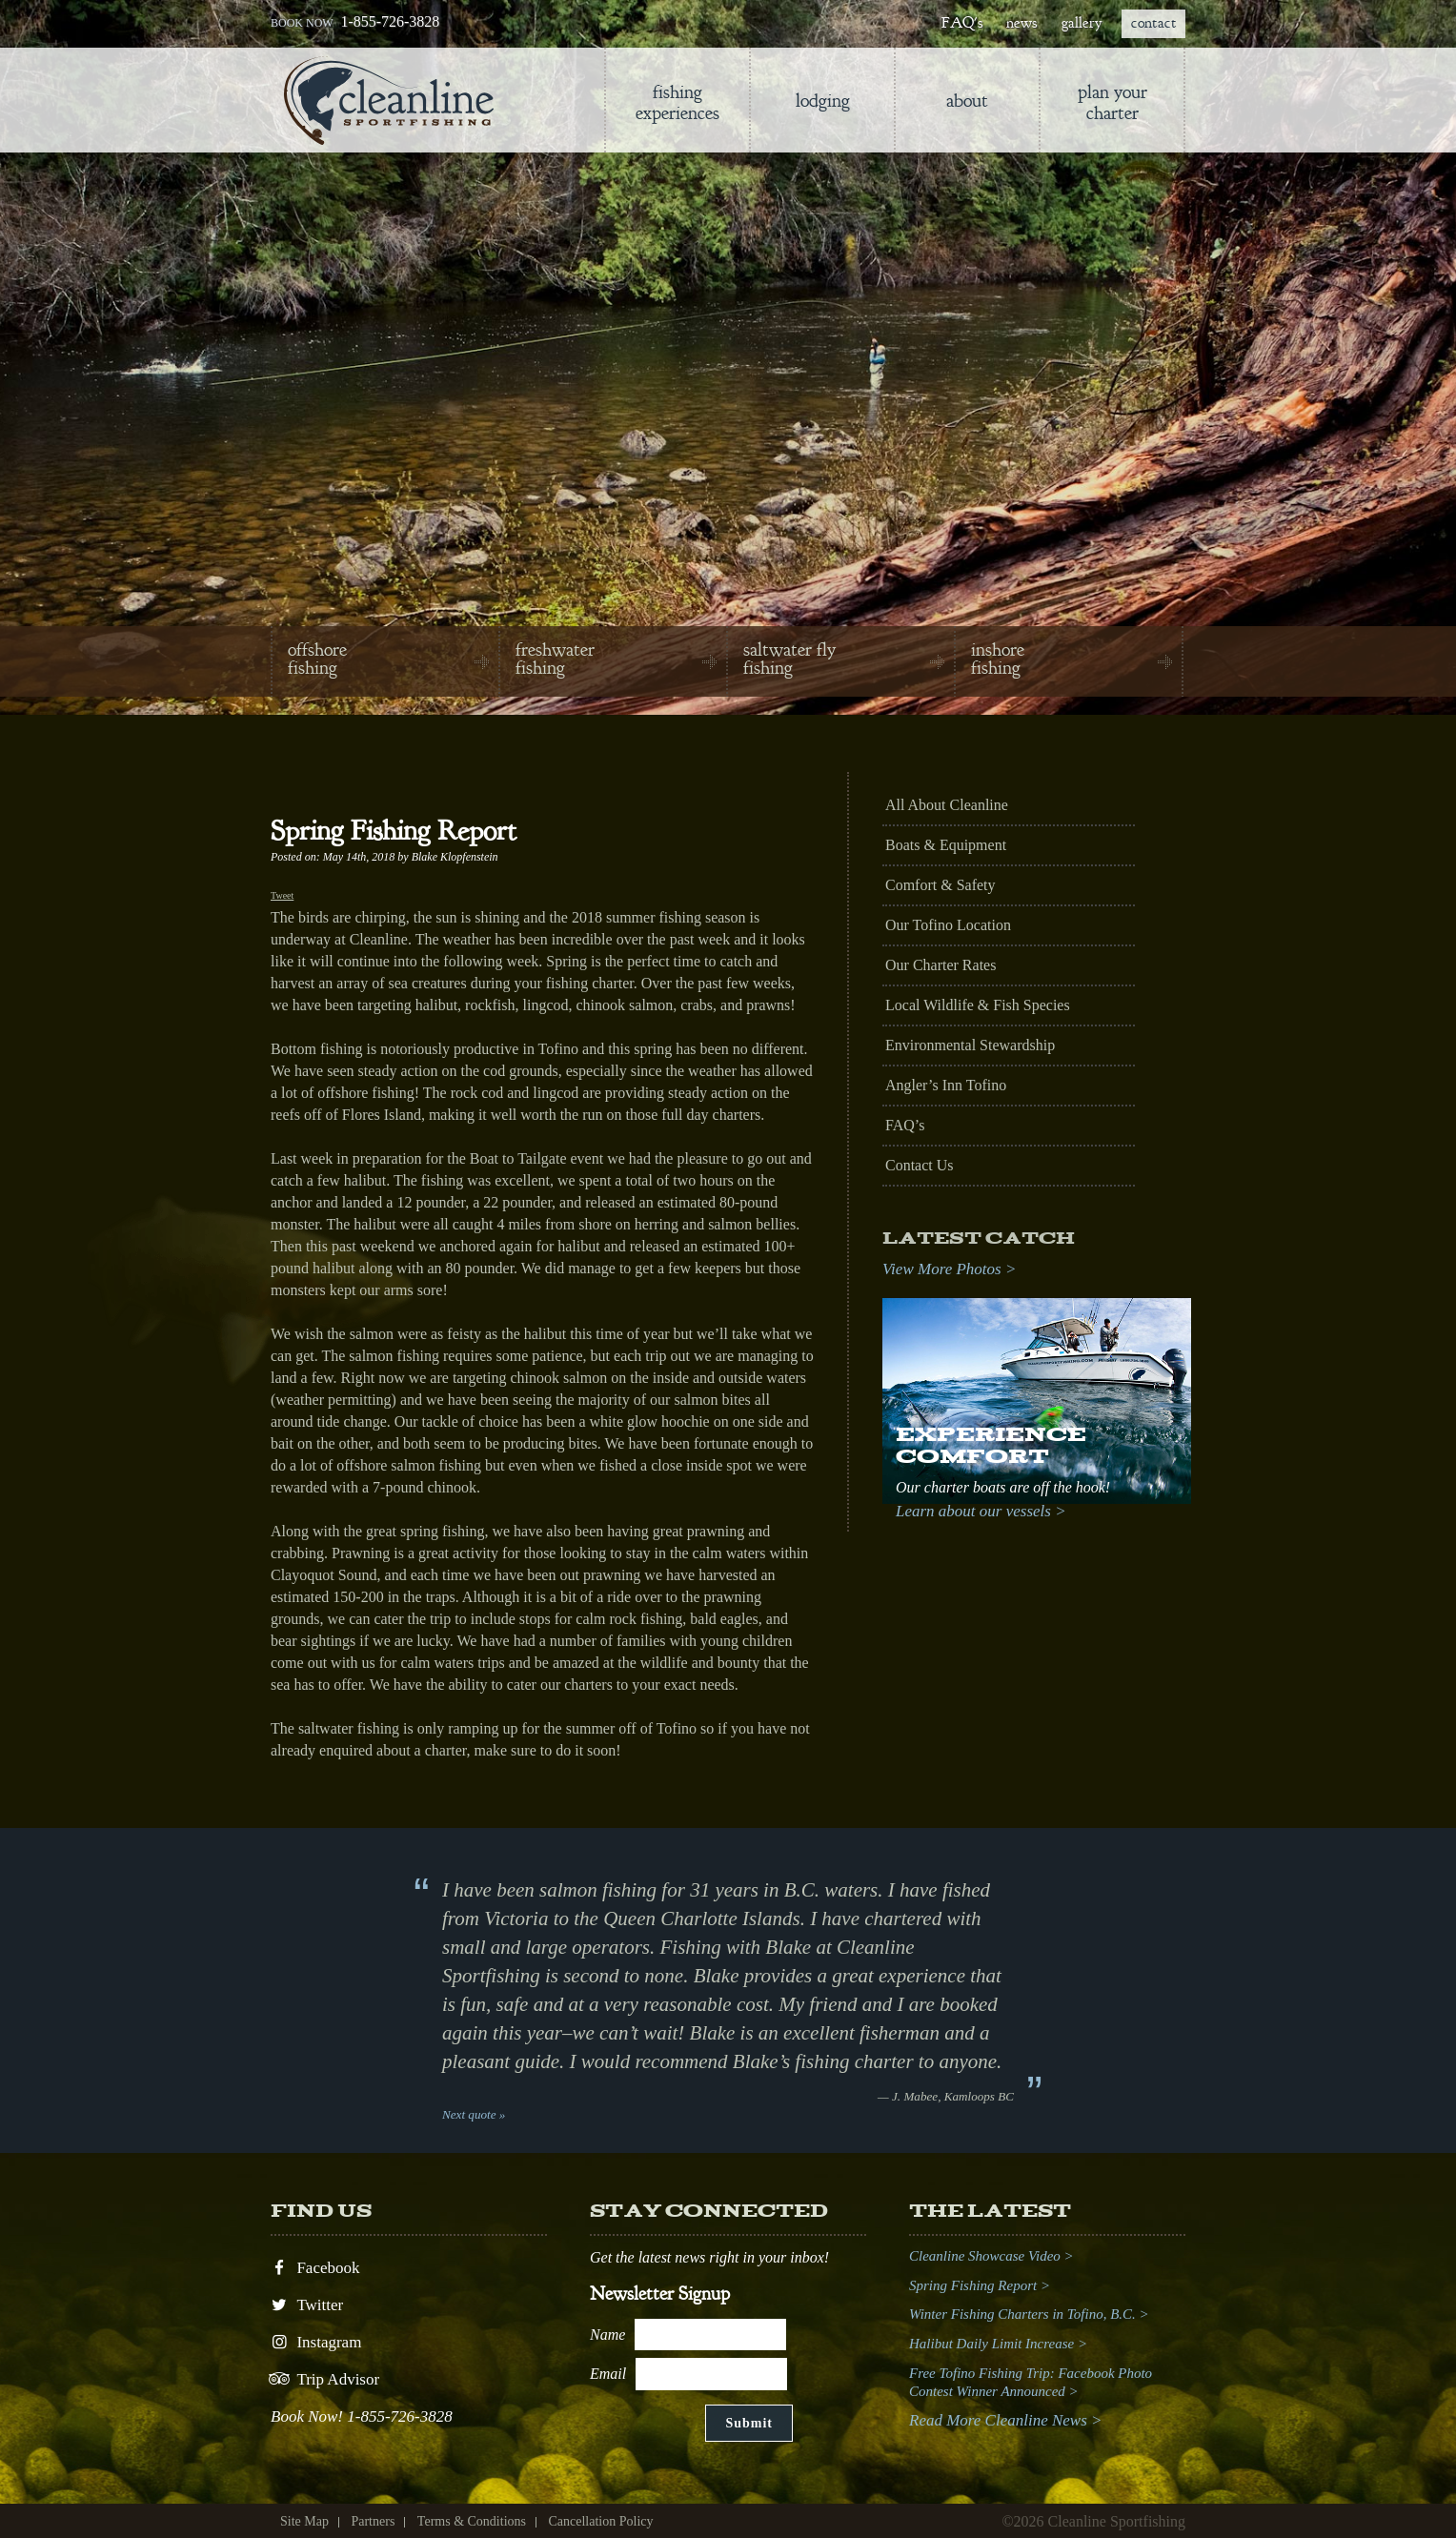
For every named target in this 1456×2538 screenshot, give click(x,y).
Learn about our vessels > (981, 1511)
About (967, 100)
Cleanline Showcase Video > (991, 2256)
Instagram (316, 2342)
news (1021, 22)
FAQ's (961, 22)
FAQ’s (905, 1125)
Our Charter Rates (940, 965)
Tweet (282, 895)
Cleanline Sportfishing (389, 100)
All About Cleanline (946, 805)
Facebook (315, 2268)
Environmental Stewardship (970, 1045)
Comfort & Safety (940, 885)
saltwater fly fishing (789, 659)
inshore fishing (997, 659)
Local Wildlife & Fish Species (977, 1005)
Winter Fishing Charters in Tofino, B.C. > (1029, 2314)
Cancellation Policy (600, 2521)
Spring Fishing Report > (979, 2285)
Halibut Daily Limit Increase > (998, 2343)
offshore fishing (317, 659)
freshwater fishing (555, 659)
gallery (1082, 22)
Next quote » (473, 2114)
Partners (372, 2521)
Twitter (307, 2305)
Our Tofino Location (948, 925)
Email (608, 2373)
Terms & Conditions (471, 2521)
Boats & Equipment (945, 845)
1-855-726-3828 (389, 21)
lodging (823, 100)
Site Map (304, 2521)
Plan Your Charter (1112, 102)
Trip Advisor (325, 2379)
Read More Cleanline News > (1005, 2420)
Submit (749, 2423)
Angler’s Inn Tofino (945, 1085)
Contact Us (919, 1165)
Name (607, 2333)
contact (1153, 22)
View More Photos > (949, 1269)
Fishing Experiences (677, 102)
